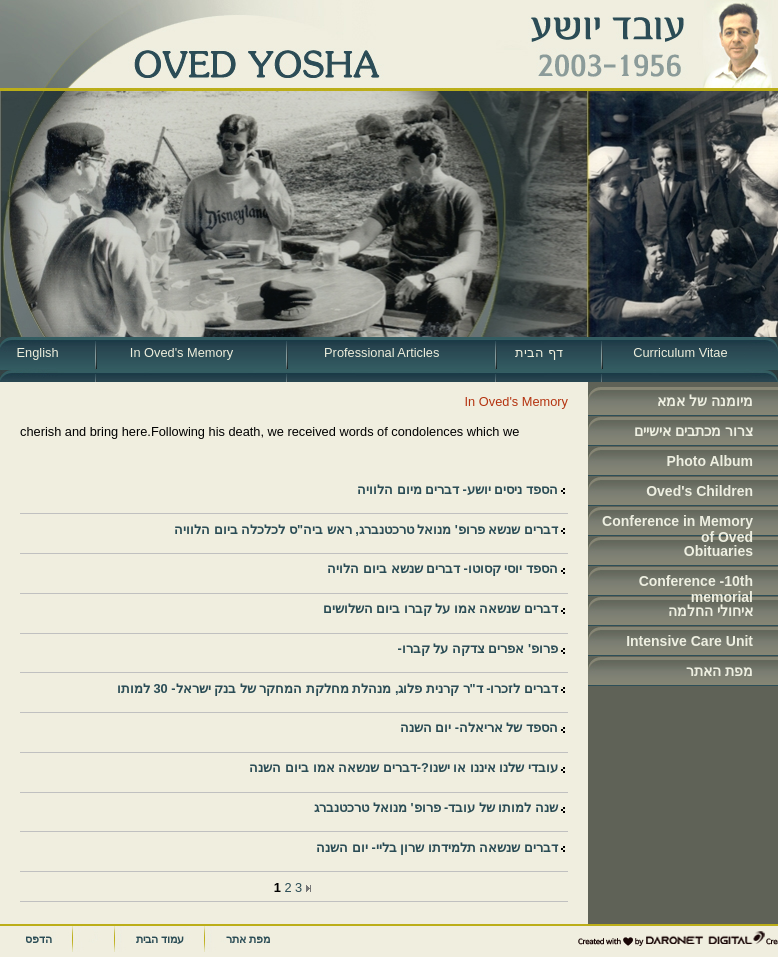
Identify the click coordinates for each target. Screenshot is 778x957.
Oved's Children (699, 491)
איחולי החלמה (710, 611)
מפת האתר (719, 671)
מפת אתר (248, 939)
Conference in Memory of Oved (677, 524)
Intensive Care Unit (689, 641)
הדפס (38, 939)
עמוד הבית (160, 939)
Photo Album (709, 461)
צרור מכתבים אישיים (693, 431)
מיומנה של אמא (705, 401)
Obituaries (718, 551)
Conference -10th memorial (696, 584)
